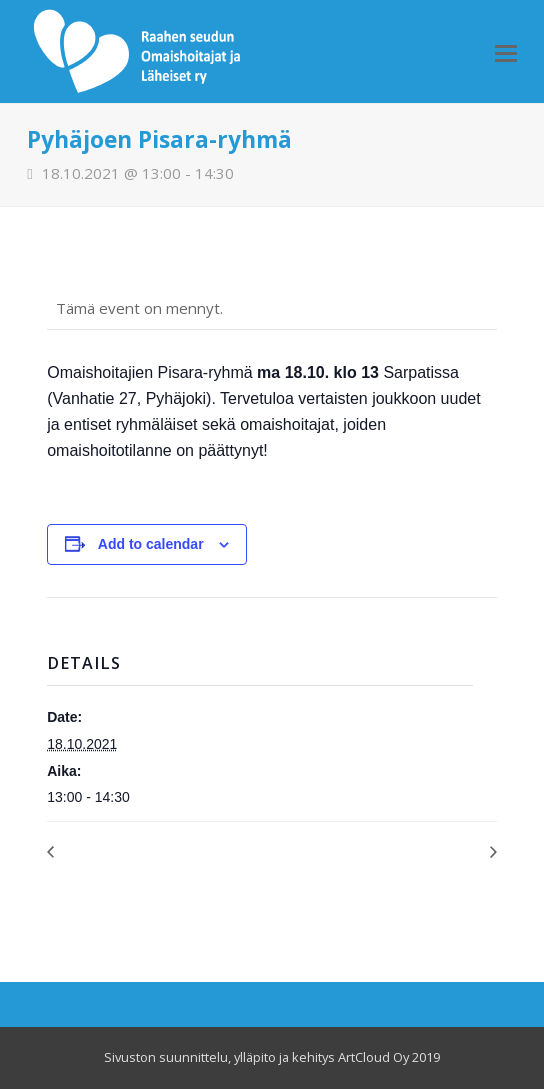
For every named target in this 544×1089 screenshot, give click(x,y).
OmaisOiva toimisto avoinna (134, 852)
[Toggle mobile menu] (506, 52)
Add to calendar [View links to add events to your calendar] (151, 544)
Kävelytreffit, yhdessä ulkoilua (405, 852)
